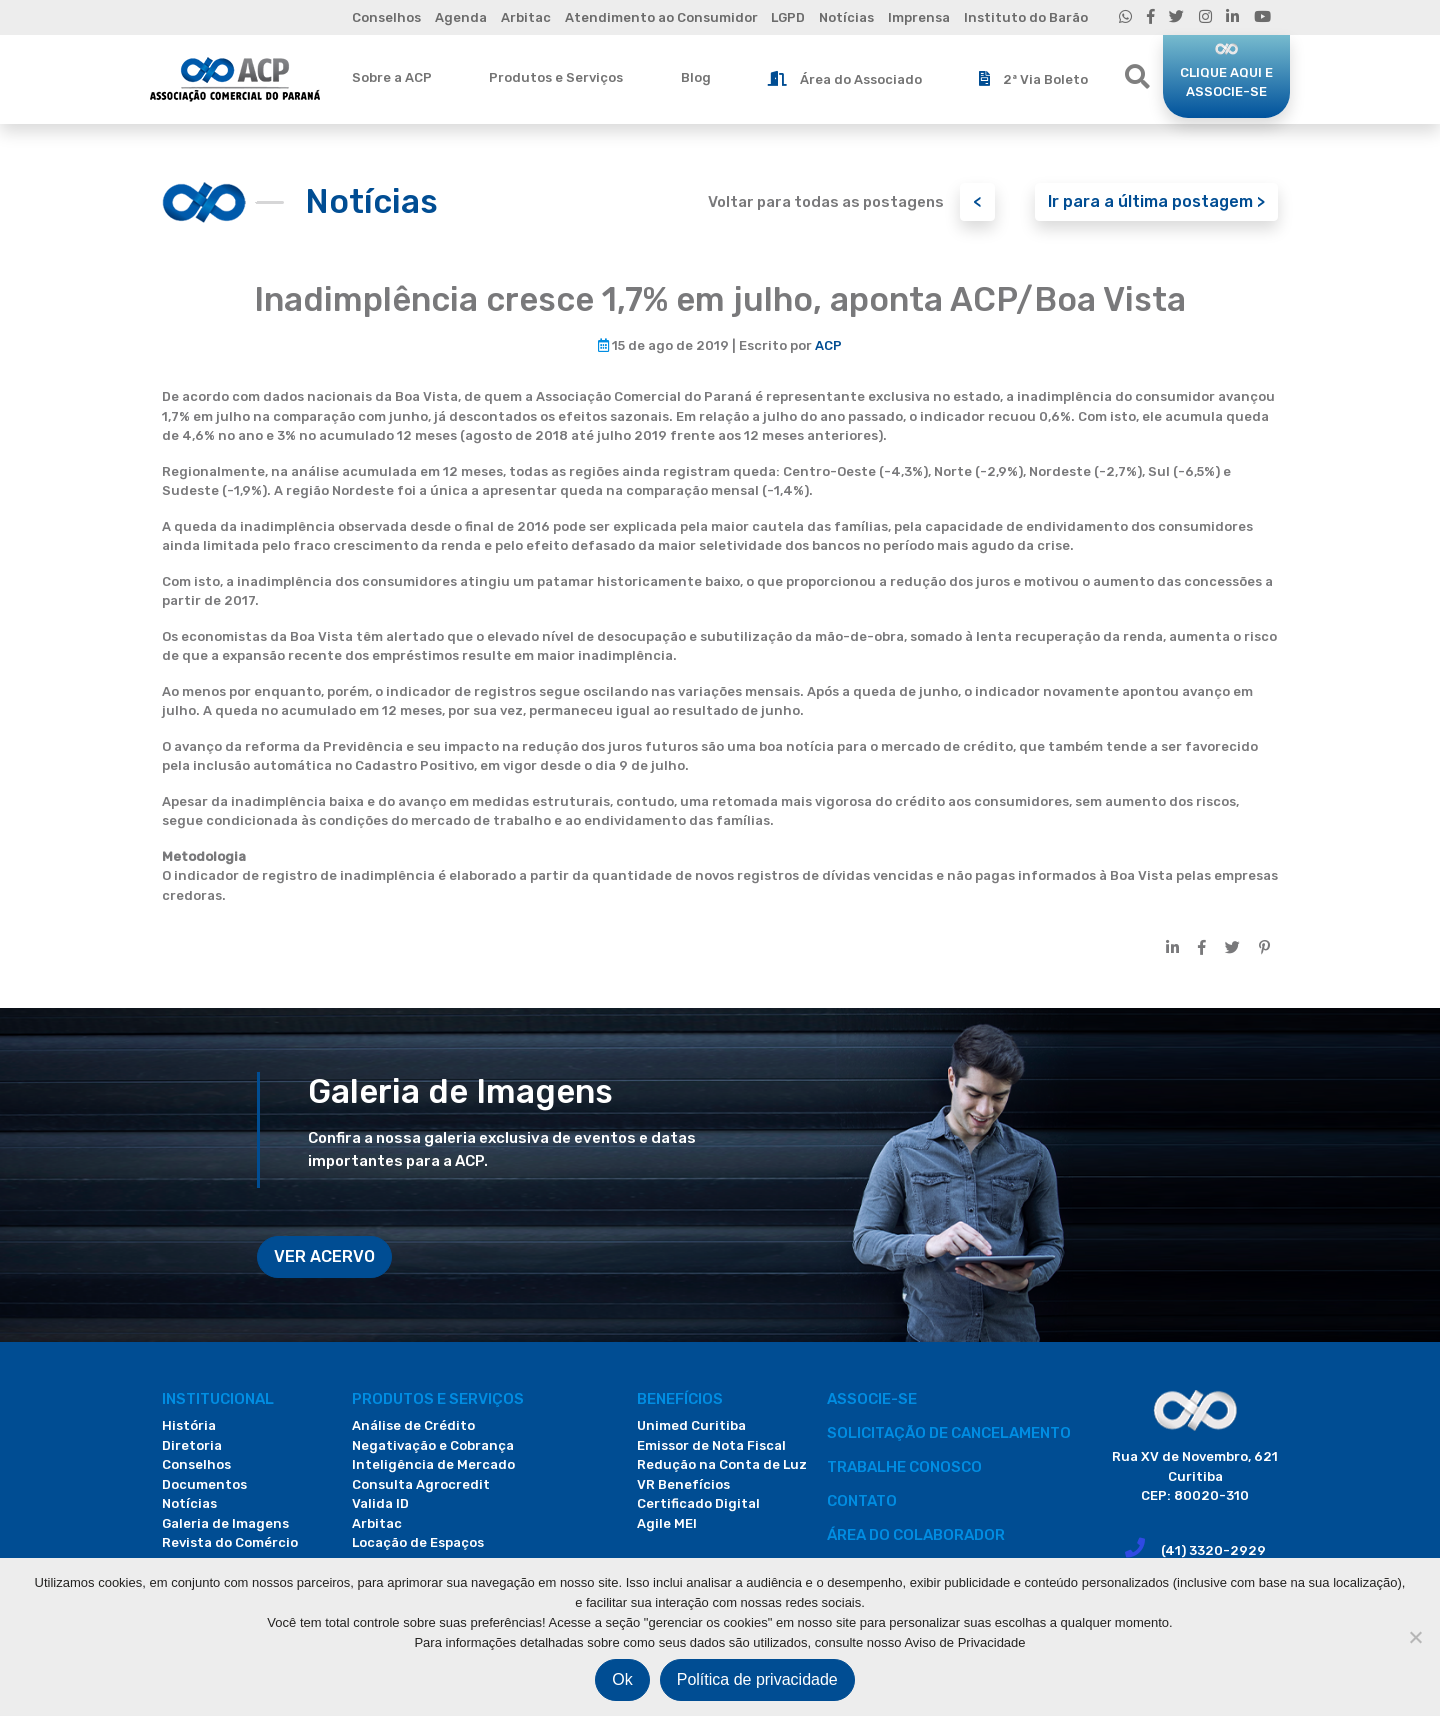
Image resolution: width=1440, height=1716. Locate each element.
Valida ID (380, 1503)
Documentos (204, 1484)
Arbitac (526, 17)
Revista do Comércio (230, 1542)
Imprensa (919, 17)
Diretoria (192, 1445)
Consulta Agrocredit (421, 1484)
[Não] (1415, 1637)
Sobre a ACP (392, 77)
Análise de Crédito (413, 1425)
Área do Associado (845, 79)
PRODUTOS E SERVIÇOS (438, 1399)
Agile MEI (667, 1523)
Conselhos (386, 17)
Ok (622, 1679)
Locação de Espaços (418, 1542)
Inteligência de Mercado (433, 1464)
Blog (696, 77)
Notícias (846, 17)
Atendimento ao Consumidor (661, 17)
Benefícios (680, 1399)
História (189, 1425)
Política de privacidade (757, 1679)
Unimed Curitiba (691, 1425)
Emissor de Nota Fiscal (711, 1445)
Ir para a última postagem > (1156, 201)
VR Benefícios (683, 1484)
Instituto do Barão (1026, 17)
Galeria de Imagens (225, 1523)
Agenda (461, 17)
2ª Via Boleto (1033, 79)
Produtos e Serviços (556, 77)
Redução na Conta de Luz (722, 1464)
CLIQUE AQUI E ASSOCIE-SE (1226, 82)
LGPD (788, 17)
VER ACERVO (324, 1256)
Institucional (218, 1399)
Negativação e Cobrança (433, 1445)
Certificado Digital (698, 1503)
